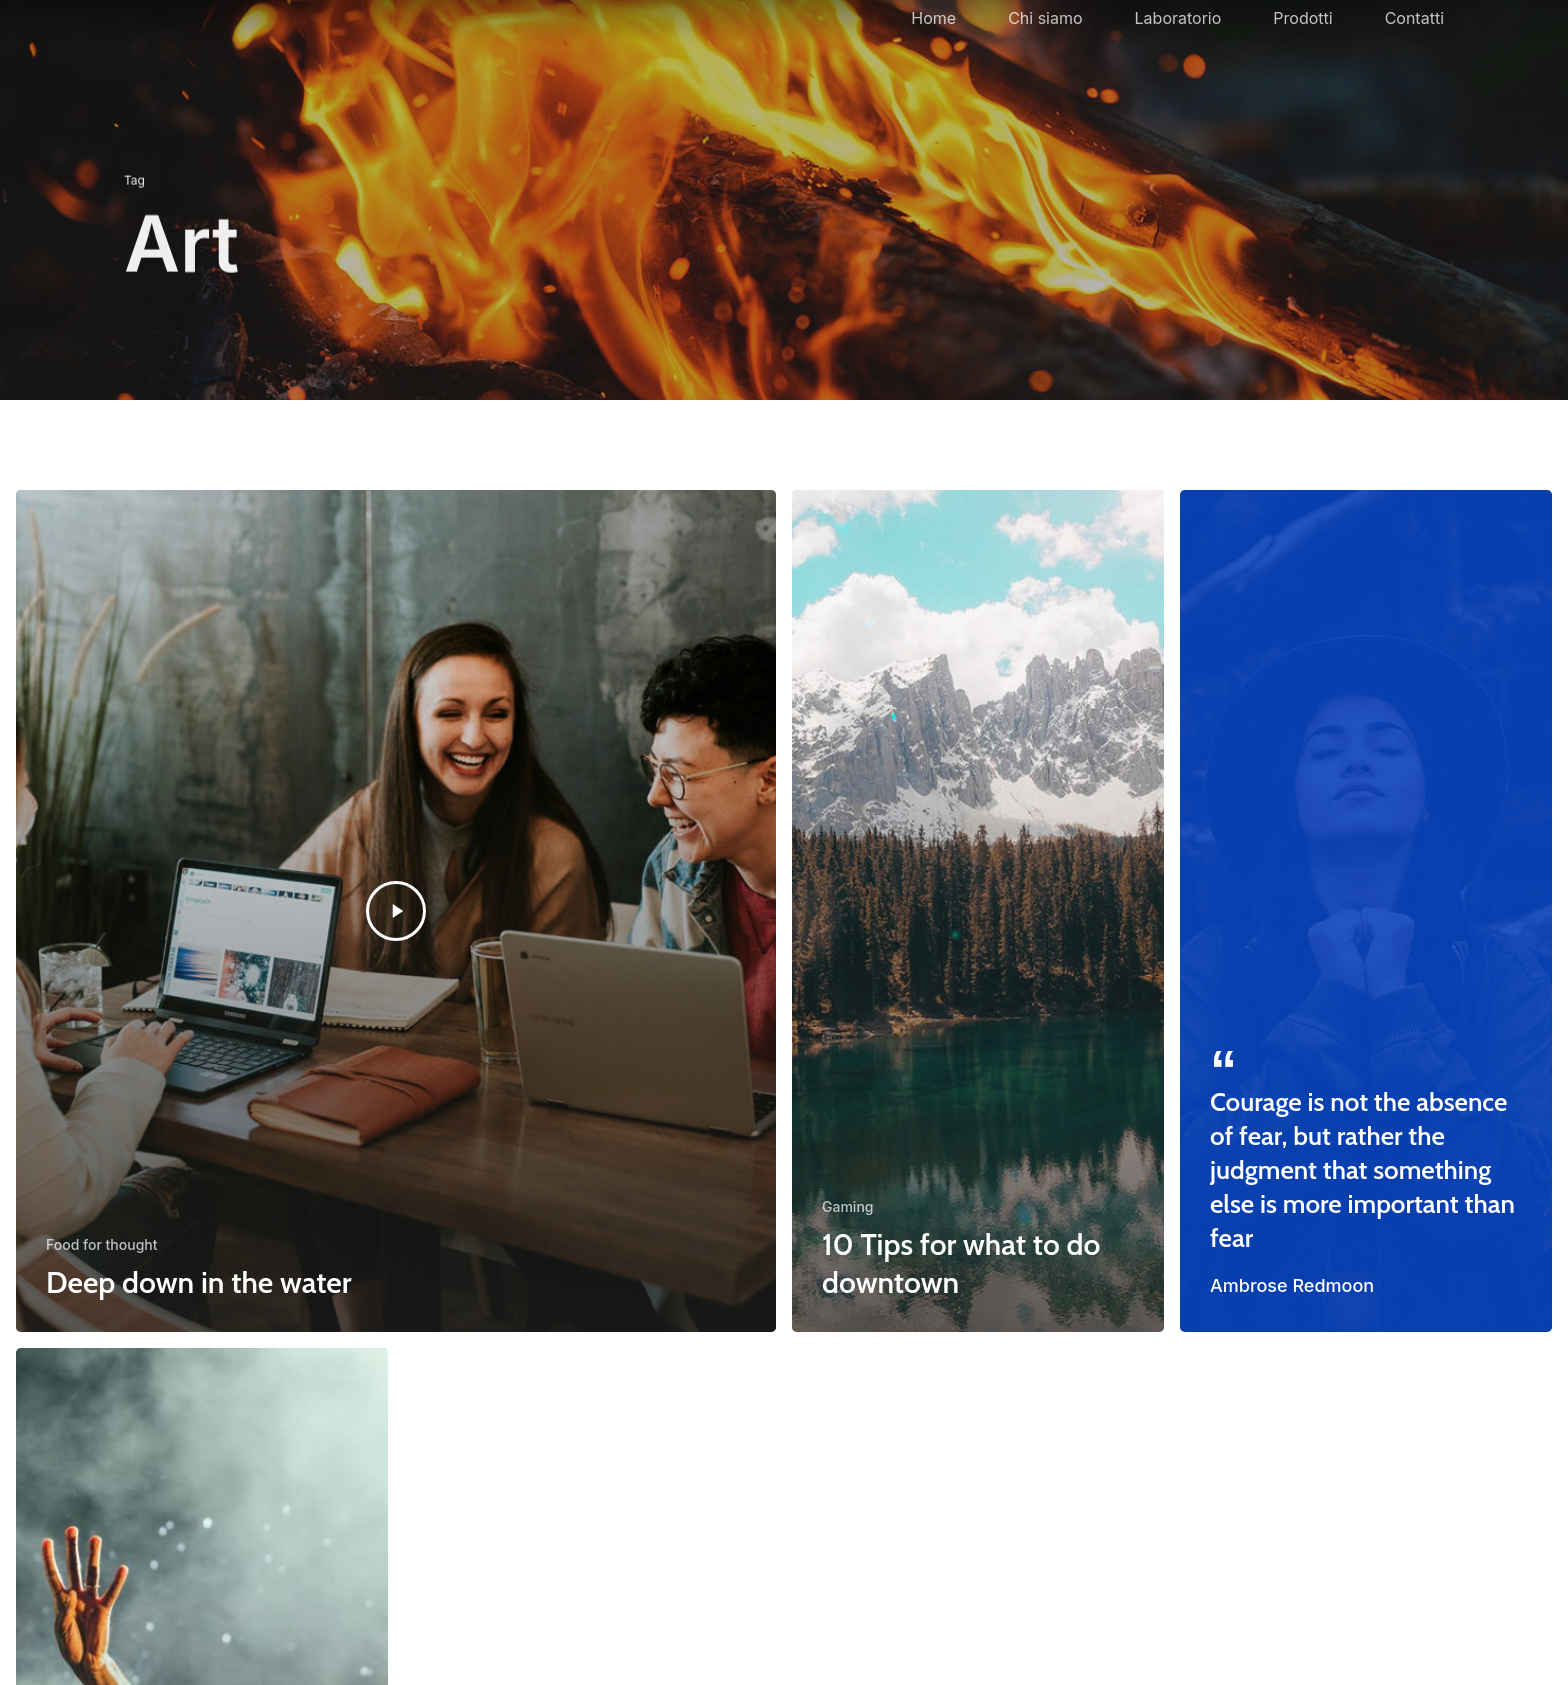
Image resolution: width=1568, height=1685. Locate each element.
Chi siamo (1045, 46)
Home (933, 46)
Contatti (1414, 46)
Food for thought (102, 1244)
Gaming (847, 1206)
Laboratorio (1178, 46)
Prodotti (1302, 46)
